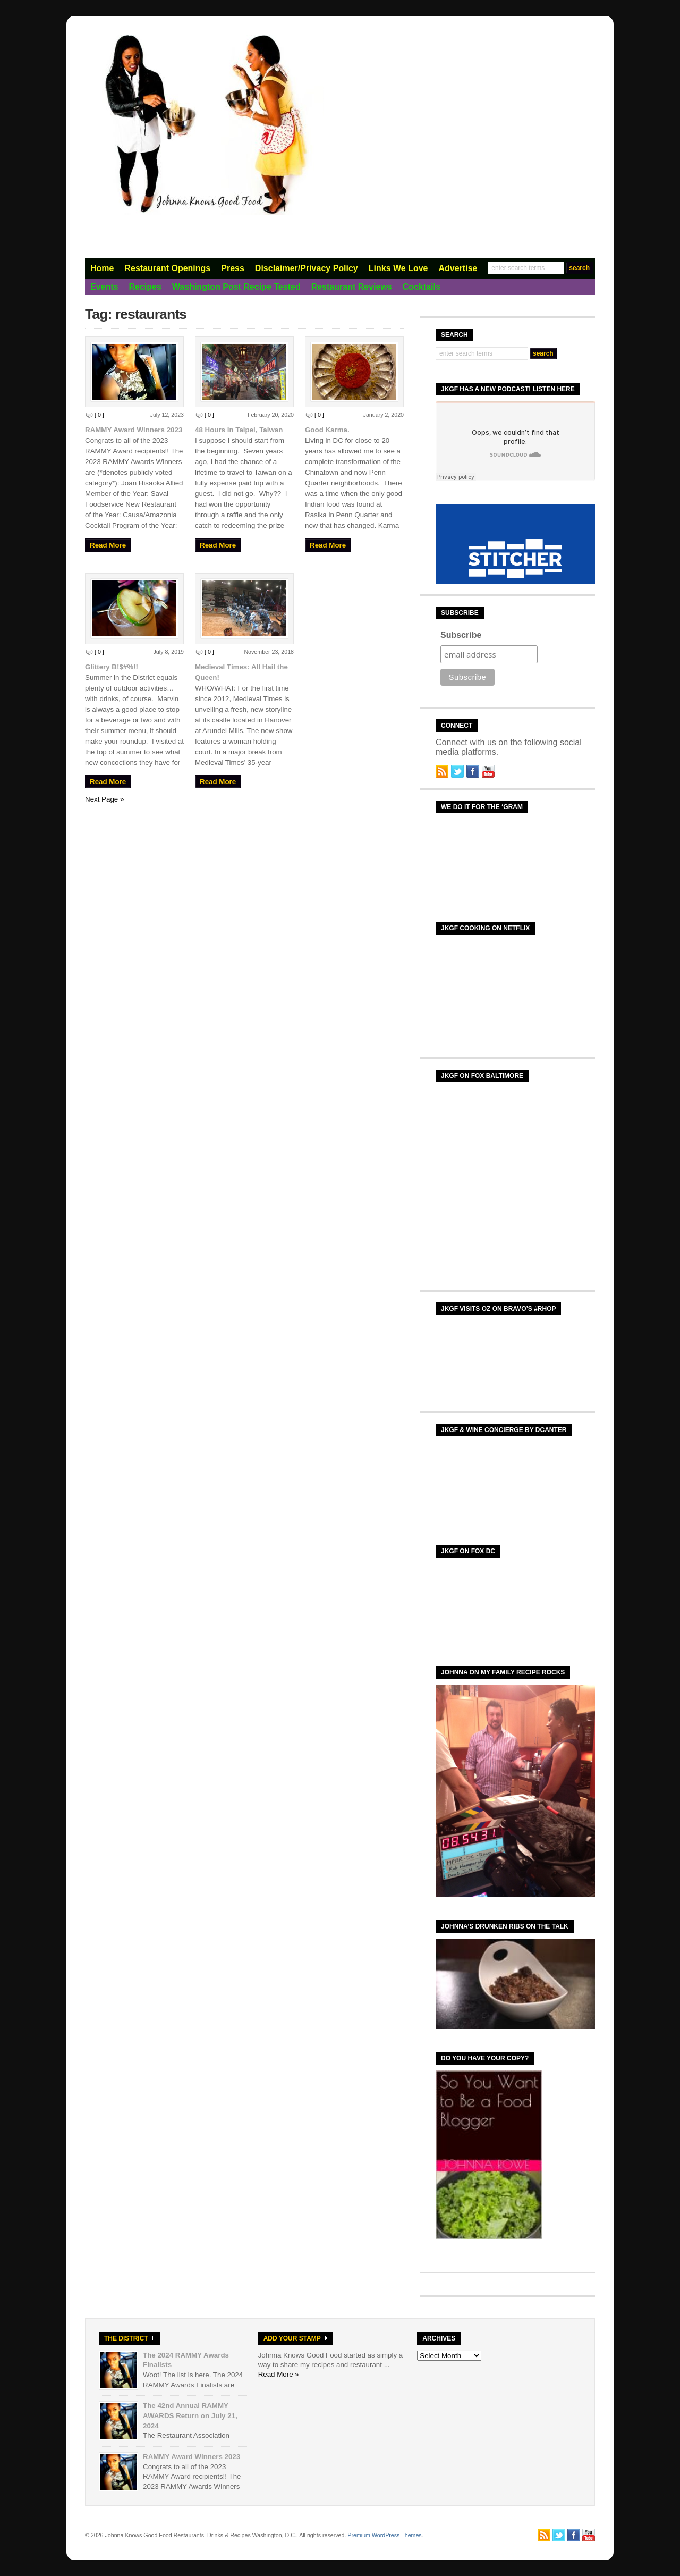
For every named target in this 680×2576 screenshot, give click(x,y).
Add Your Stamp (292, 2338)
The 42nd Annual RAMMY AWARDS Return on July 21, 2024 (190, 2415)
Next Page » (104, 799)
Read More (108, 545)
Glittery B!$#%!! (111, 667)
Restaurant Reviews (351, 286)
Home (102, 268)
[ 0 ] (99, 414)
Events (104, 286)
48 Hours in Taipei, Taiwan (239, 430)
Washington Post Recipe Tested (236, 286)
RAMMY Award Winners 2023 (133, 430)
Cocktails (421, 286)
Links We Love (398, 268)
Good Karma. (327, 430)
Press (232, 268)
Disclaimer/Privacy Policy (306, 268)
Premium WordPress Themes (384, 2535)
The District (126, 2338)
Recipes (145, 286)
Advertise (458, 268)
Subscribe (460, 634)
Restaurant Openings (167, 268)
